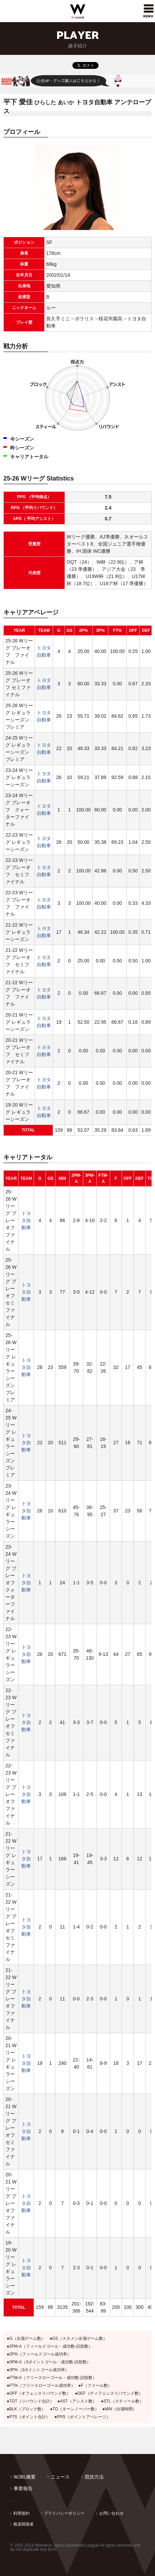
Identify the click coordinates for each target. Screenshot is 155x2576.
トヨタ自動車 (26, 1220)
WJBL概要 (25, 2477)
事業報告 (23, 2488)
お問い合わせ (111, 2513)
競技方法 (94, 2477)
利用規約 (21, 2513)
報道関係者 (23, 2524)
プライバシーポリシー (64, 2513)
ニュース (60, 2477)
